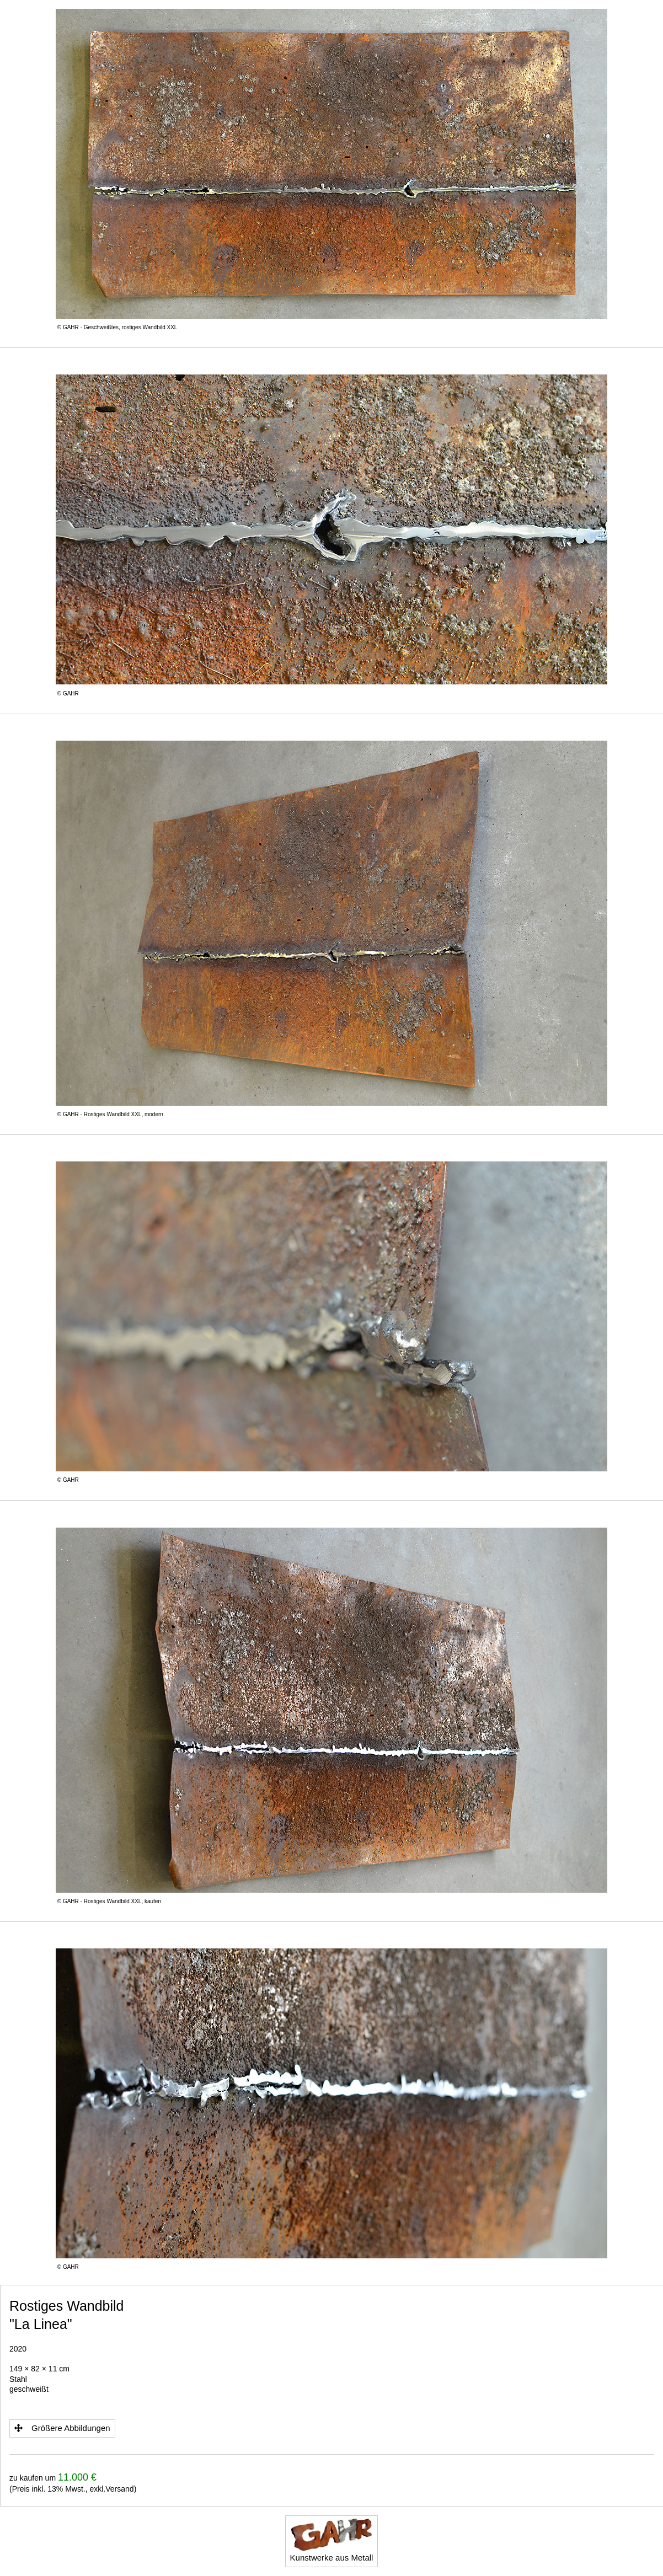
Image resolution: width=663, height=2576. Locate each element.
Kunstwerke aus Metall (331, 2540)
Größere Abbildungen (62, 2428)
